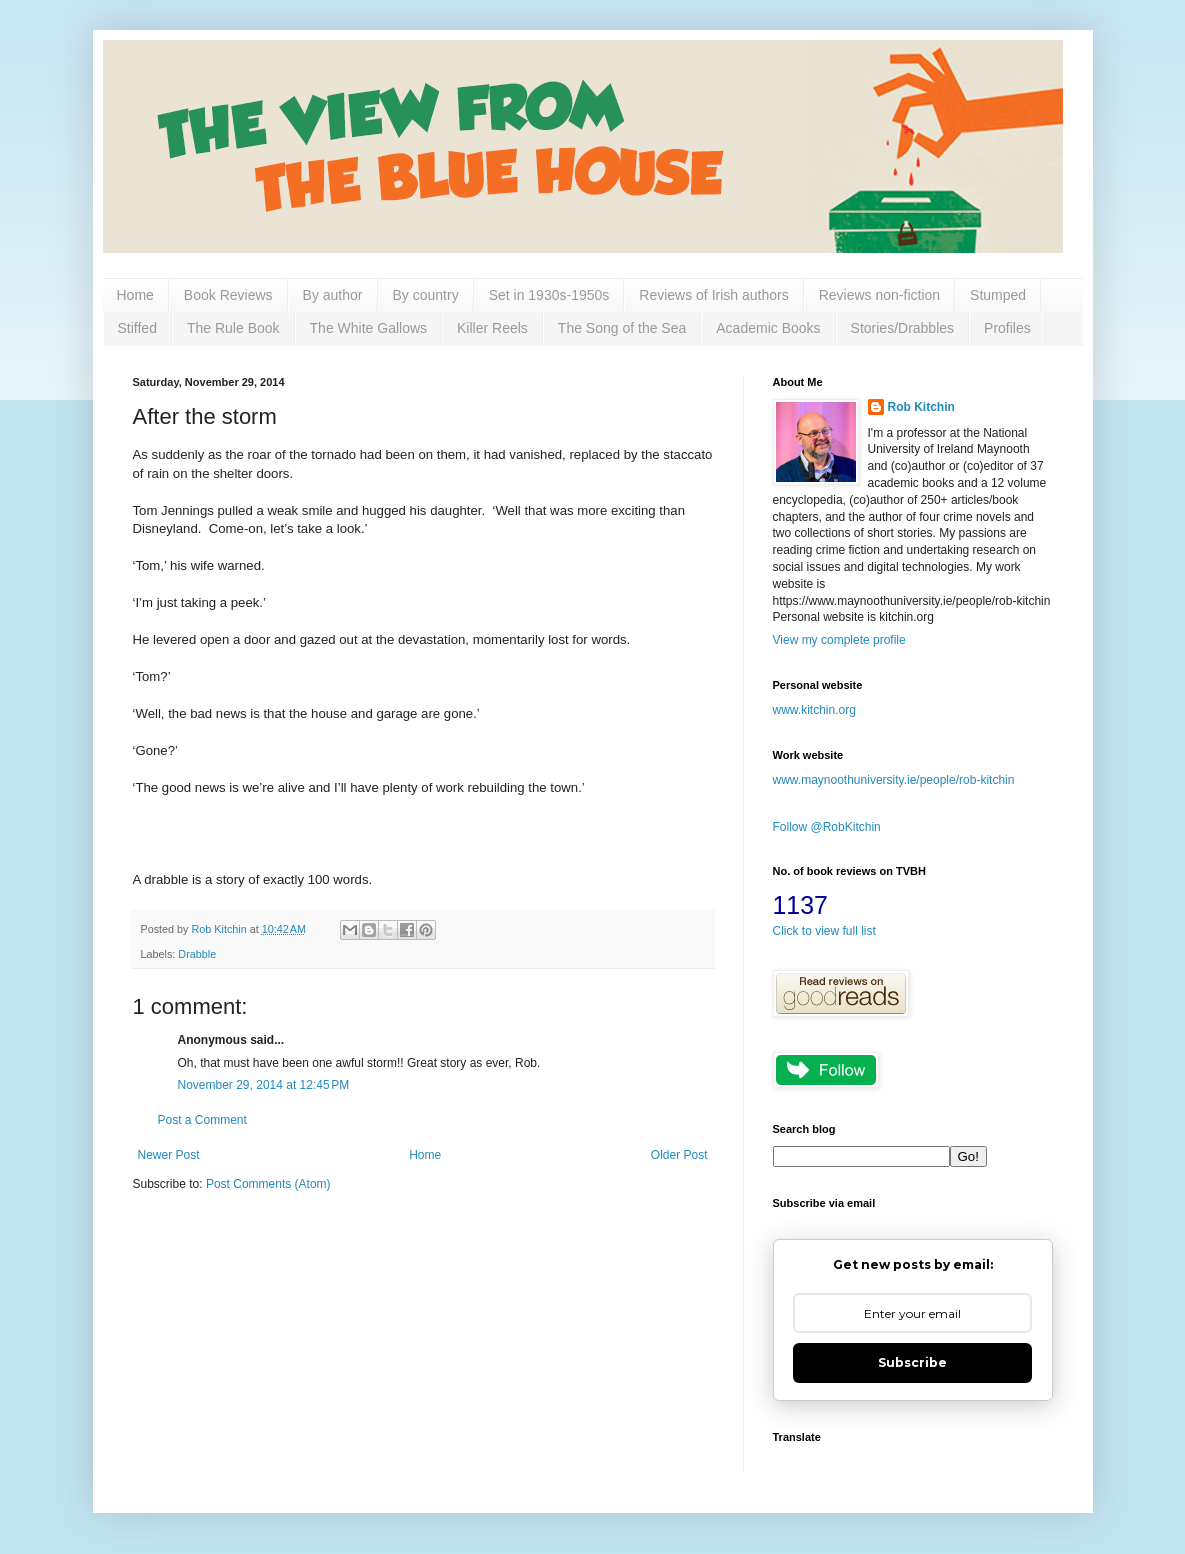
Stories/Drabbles (903, 328)
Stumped (998, 295)
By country (426, 295)
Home (135, 295)
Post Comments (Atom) (268, 1184)
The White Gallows (368, 328)
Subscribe (912, 1362)
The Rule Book (233, 328)
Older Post (679, 1155)
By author (333, 295)
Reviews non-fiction (879, 295)
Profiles (1007, 328)
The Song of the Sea (622, 328)
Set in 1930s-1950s (549, 295)
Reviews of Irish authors (713, 295)
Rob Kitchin (921, 407)
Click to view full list (824, 931)
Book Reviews (228, 295)
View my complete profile (839, 640)
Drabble (197, 954)
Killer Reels (492, 328)
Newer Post (169, 1155)
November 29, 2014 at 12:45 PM (264, 1085)
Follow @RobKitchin (827, 827)
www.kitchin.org (814, 710)
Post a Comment (202, 1120)
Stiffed (137, 328)
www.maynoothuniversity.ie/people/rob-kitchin (894, 780)
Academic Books (768, 328)
